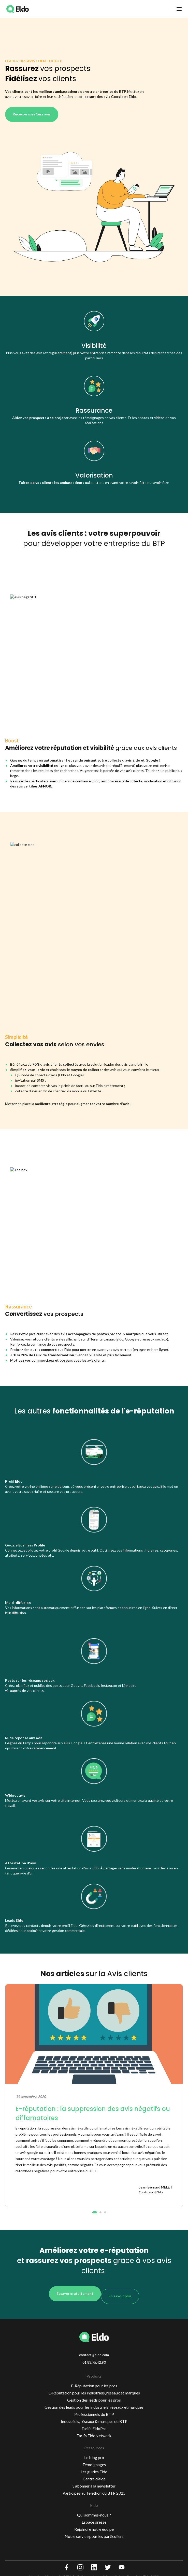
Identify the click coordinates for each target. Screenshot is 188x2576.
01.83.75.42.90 (94, 2362)
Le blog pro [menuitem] (94, 2457)
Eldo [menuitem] (94, 2505)
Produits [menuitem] (94, 2376)
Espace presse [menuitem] (94, 2522)
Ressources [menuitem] (94, 2447)
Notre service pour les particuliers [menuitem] (94, 2536)
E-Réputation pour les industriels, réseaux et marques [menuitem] (94, 2392)
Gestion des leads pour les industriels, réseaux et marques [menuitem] (94, 2407)
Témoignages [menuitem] (94, 2464)
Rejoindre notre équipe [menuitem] (94, 2529)
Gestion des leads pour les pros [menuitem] (94, 2400)
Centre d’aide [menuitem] (94, 2478)
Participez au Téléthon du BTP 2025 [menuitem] (94, 2493)
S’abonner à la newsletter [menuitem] (94, 2485)
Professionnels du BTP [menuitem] (94, 2414)
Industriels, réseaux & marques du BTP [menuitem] (94, 2421)
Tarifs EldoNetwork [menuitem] (94, 2435)
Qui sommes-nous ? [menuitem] (94, 2514)
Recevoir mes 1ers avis (32, 114)
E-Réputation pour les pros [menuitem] (94, 2385)
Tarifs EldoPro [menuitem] (94, 2428)
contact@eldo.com (94, 2354)
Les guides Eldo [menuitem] (94, 2471)
